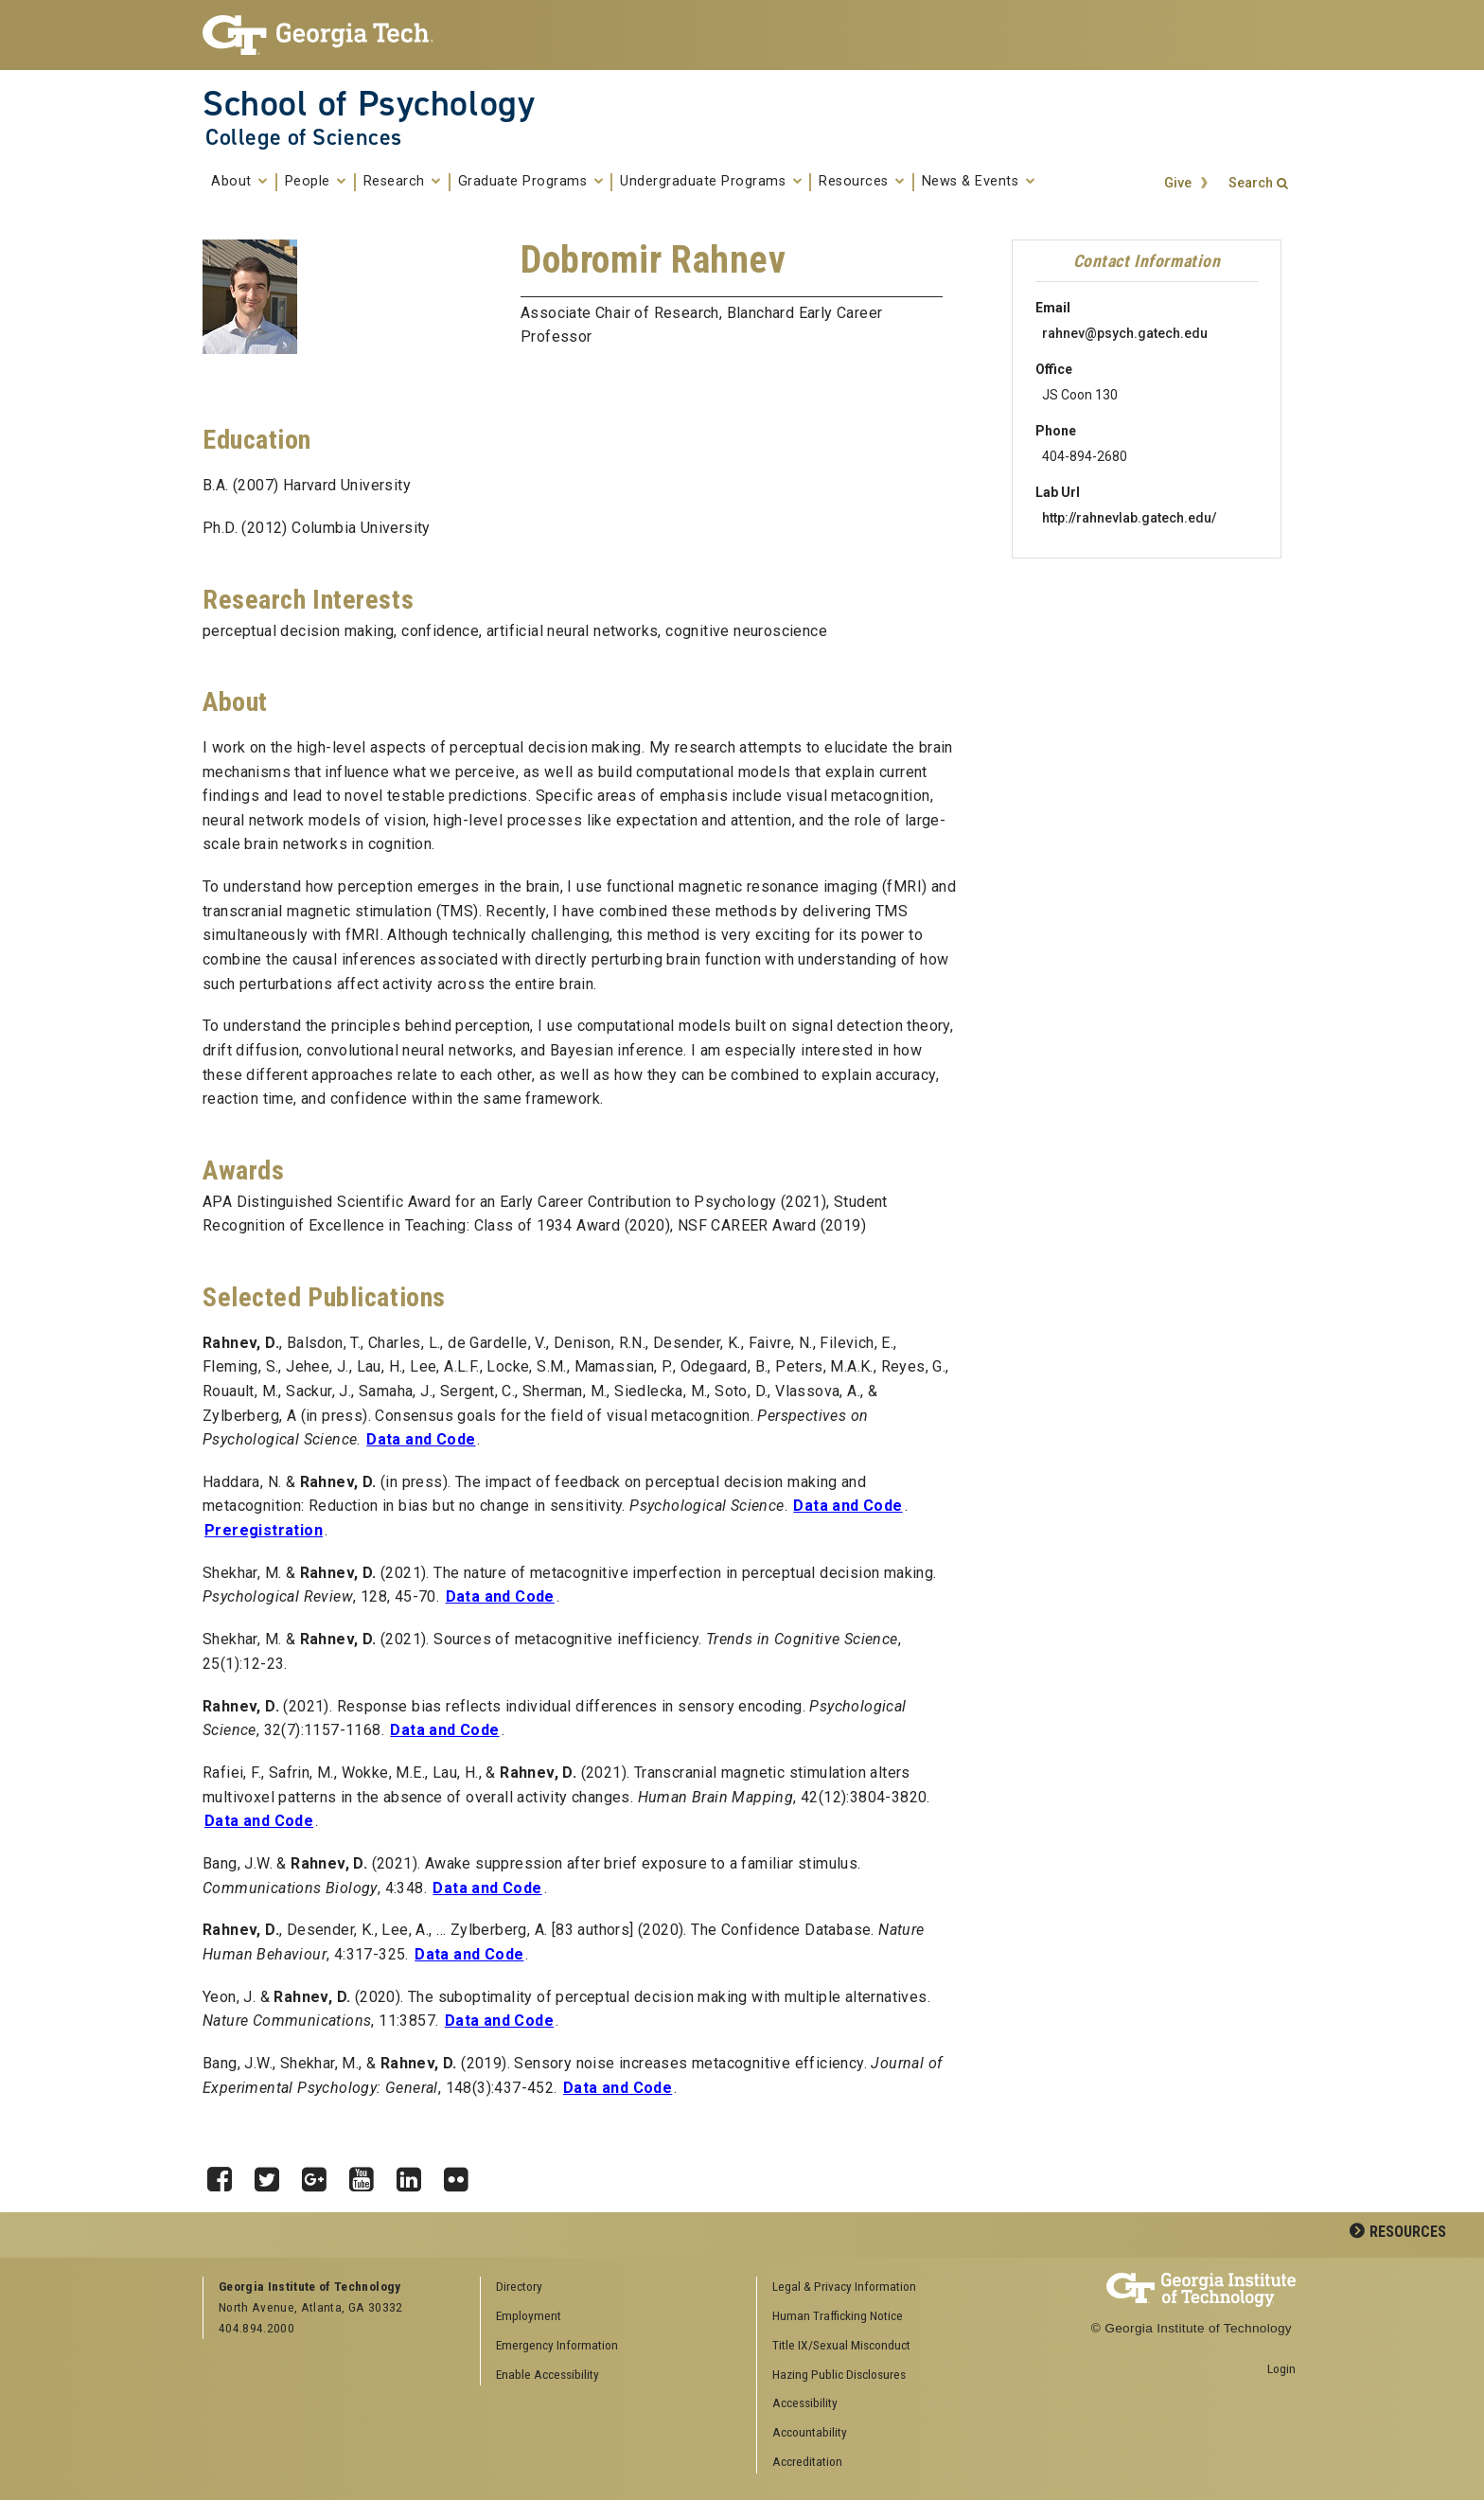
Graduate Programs (531, 181)
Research (402, 181)
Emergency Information (557, 2344)
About (239, 181)
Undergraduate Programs (711, 181)
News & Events (978, 181)
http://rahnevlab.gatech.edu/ (1129, 517)
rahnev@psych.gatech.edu (1125, 333)
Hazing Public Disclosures (839, 2374)
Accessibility (805, 2402)
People (315, 181)
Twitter (273, 2174)
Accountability (809, 2431)
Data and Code (420, 1439)
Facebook (226, 2174)
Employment (528, 2315)
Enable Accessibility (547, 2374)
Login (1281, 2368)
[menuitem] (888, 2287)
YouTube (368, 2174)
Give (1178, 183)
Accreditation (807, 2461)
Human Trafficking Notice (837, 2315)
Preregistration (263, 1530)
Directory (519, 2286)
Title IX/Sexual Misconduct (841, 2344)
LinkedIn (415, 2174)
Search (1250, 183)
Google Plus (321, 2174)
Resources (862, 181)
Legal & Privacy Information (844, 2286)
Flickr (463, 2174)
